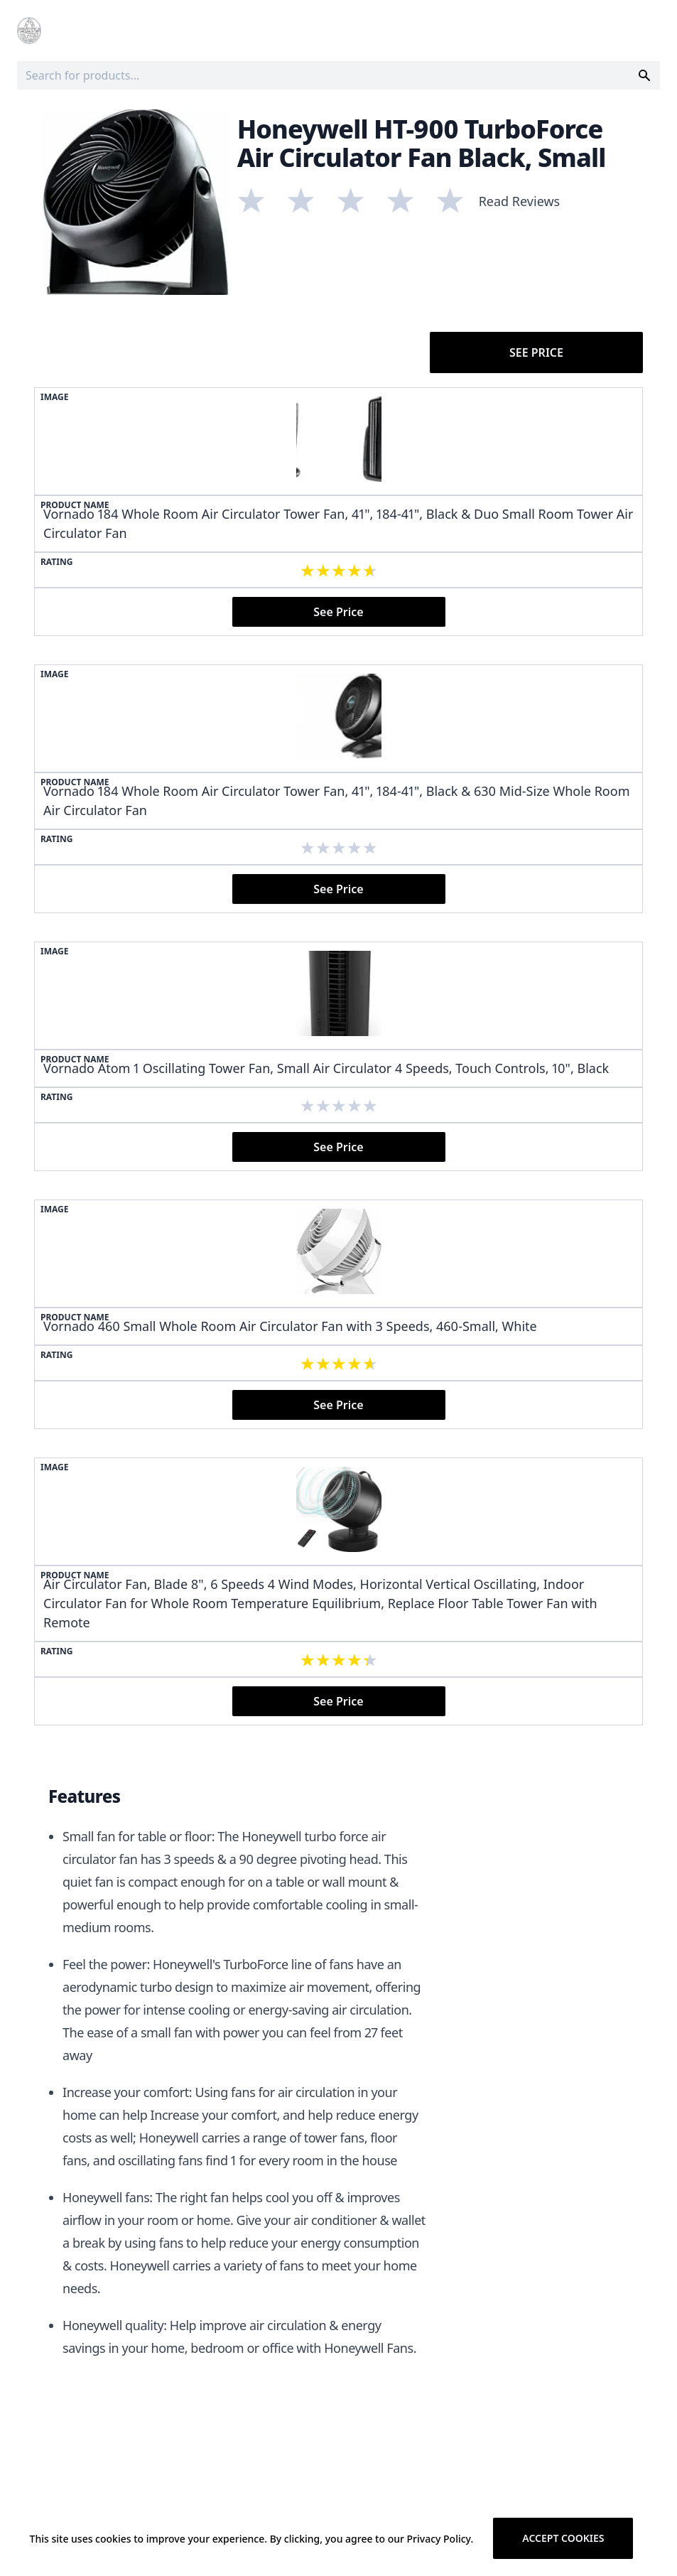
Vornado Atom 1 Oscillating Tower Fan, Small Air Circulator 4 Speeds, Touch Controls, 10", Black (326, 1068)
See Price (536, 352)
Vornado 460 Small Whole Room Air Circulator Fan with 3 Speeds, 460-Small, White (290, 1326)
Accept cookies (563, 2538)
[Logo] (29, 30)
